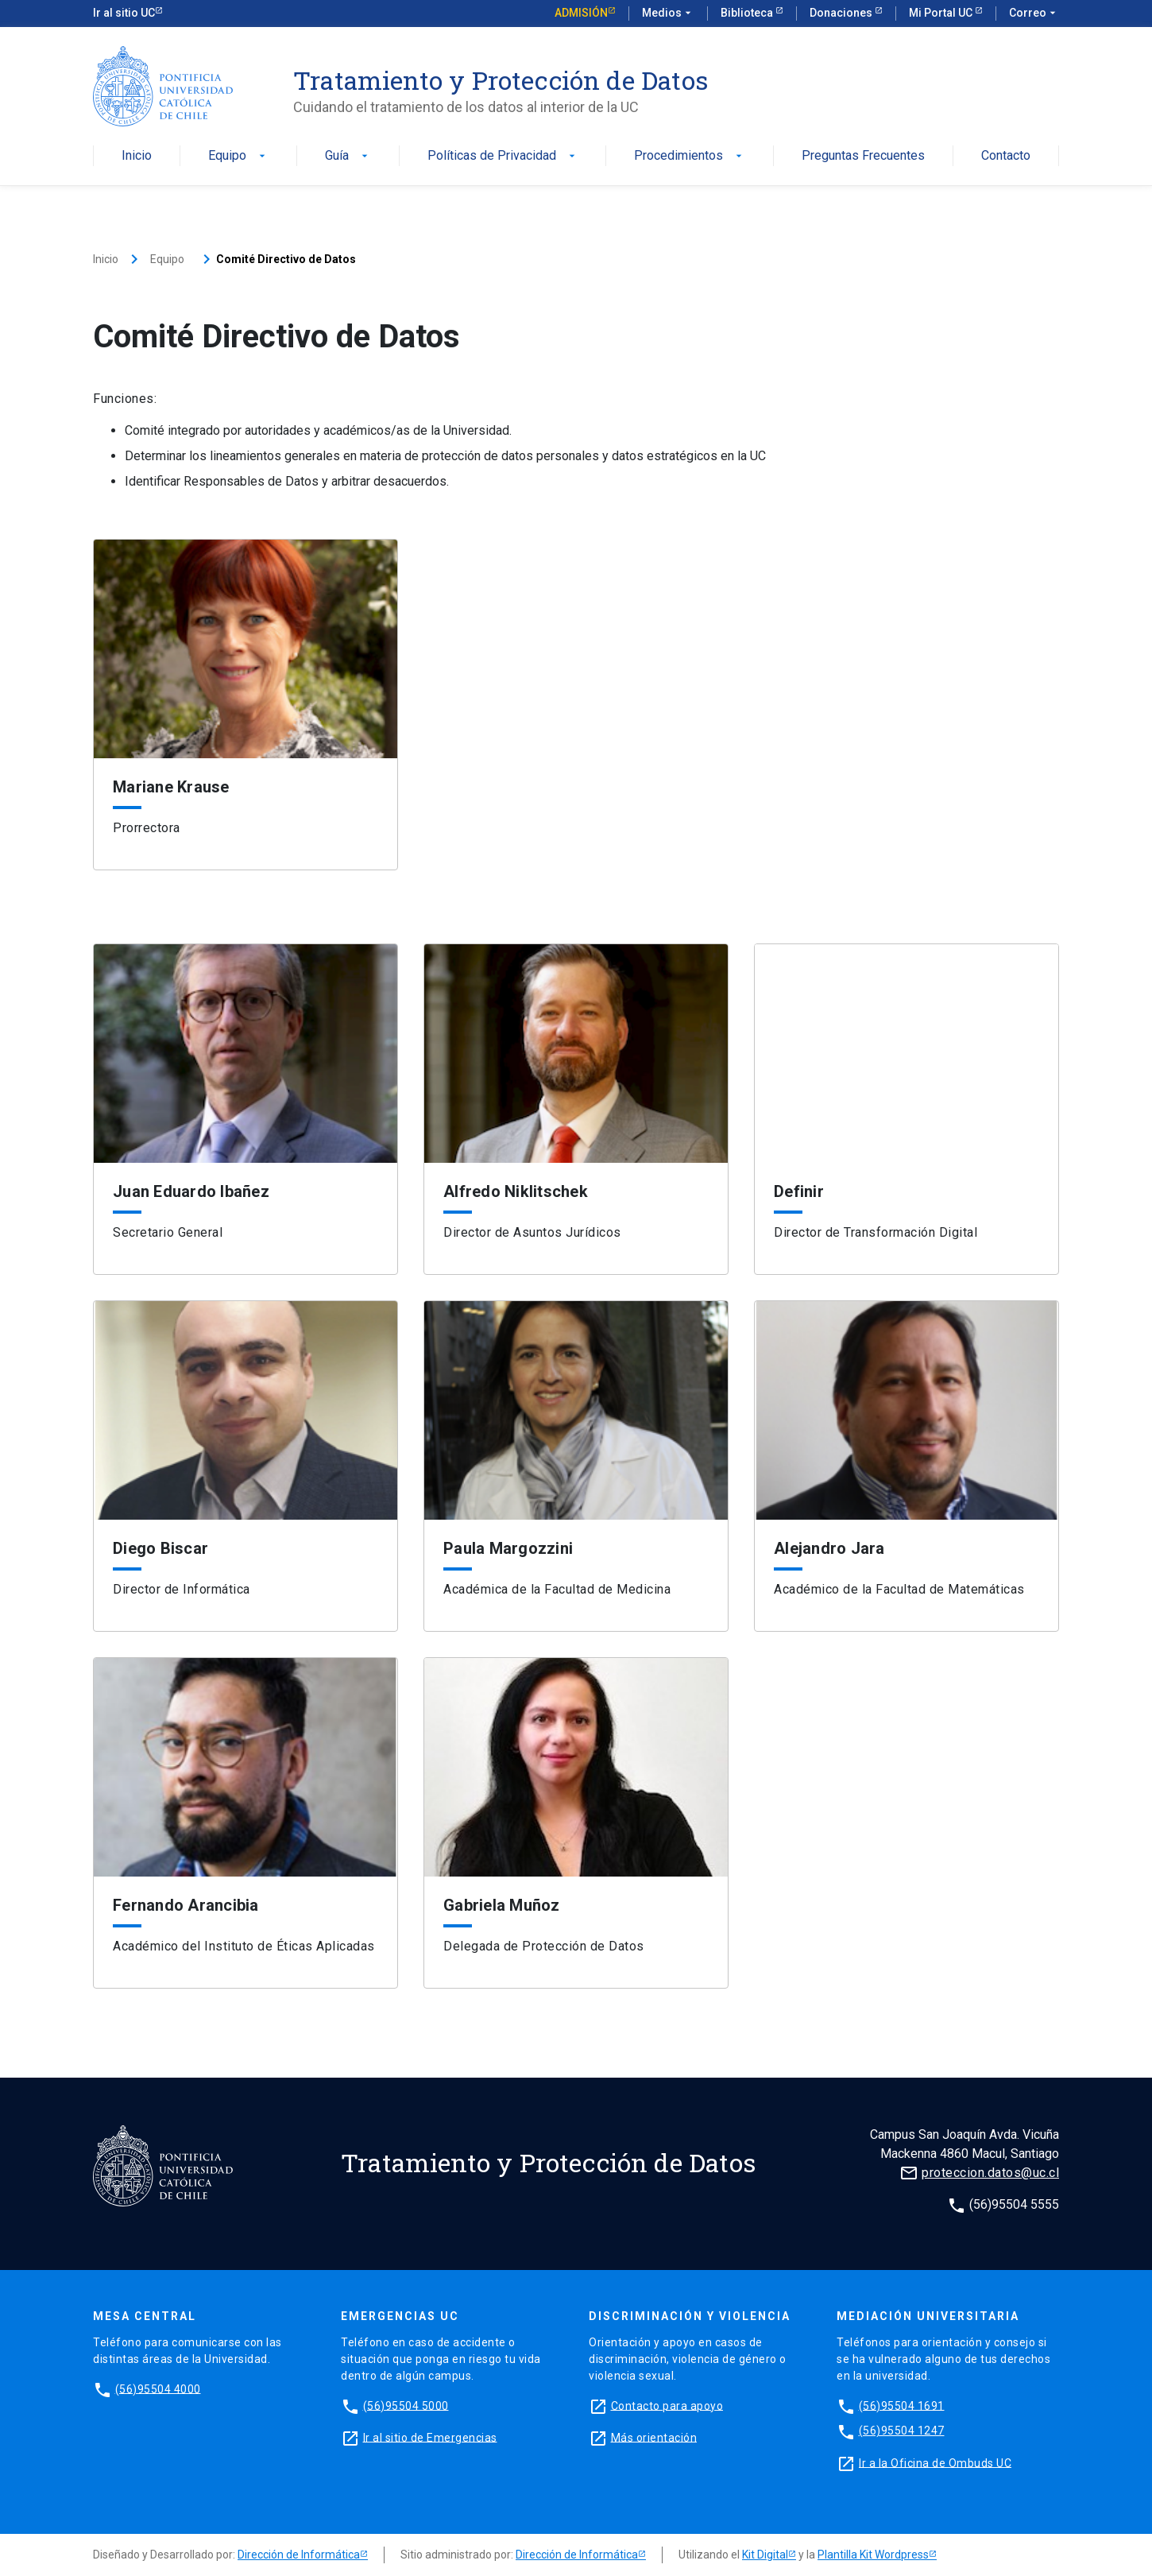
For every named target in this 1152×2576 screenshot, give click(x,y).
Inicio (137, 156)
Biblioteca (748, 12)
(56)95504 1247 (902, 2430)
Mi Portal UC (942, 12)
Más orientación (654, 2437)
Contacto (1005, 156)
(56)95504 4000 (158, 2388)
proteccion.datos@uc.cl (990, 2172)
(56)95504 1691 (902, 2405)
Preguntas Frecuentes (863, 156)
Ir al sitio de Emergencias (430, 2437)
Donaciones (842, 12)
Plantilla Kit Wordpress (873, 2554)
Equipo (238, 156)
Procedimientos (689, 156)
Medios (668, 13)
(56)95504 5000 (406, 2405)
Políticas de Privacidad (502, 156)
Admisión (581, 12)
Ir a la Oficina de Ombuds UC (935, 2462)
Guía (348, 156)
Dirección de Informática (299, 2554)
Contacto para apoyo (667, 2405)
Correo (1034, 13)
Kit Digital (765, 2554)
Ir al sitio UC (124, 12)
